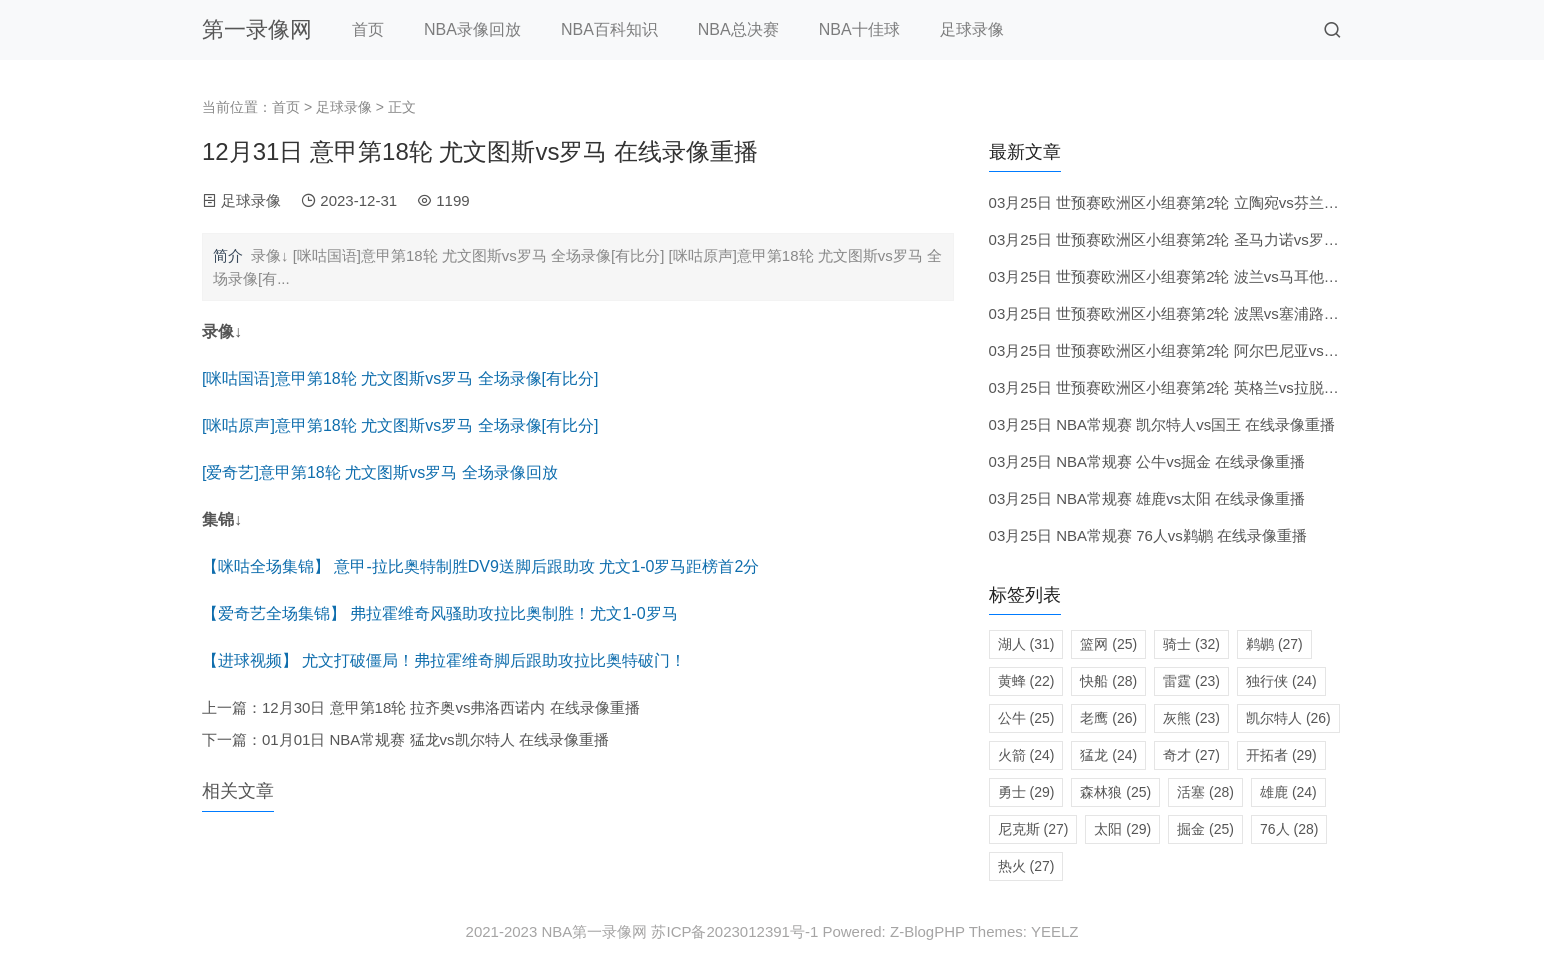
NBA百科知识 (609, 29)
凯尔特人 (1288, 718)
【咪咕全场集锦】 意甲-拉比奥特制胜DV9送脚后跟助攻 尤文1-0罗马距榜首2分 (480, 566)
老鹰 (1108, 718)
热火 (1026, 866)
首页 (368, 29)
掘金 (1205, 829)
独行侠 (1281, 681)
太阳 (1122, 829)
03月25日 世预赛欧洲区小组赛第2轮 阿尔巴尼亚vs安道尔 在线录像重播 (1226, 350)
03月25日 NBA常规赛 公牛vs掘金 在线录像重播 (1147, 461)
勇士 (1026, 792)
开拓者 (1281, 755)
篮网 (1108, 644)
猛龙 (1108, 755)
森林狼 (1115, 792)
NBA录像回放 (472, 29)
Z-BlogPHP (927, 931)
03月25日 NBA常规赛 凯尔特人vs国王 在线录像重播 (1162, 424)
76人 (1289, 829)
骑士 (1191, 644)
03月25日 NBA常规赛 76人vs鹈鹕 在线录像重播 (1148, 535)
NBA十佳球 (859, 29)
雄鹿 (1288, 792)
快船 (1108, 681)
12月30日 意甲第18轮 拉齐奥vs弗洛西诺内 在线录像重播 (451, 707)
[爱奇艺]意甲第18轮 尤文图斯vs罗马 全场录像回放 (380, 472)
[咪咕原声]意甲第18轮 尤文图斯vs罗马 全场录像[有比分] (400, 425)
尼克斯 (1033, 829)
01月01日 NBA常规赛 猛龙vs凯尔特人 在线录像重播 (435, 739)
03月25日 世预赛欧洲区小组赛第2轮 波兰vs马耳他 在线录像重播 (1203, 276)
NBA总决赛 (738, 29)
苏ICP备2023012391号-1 (734, 931)
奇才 (1191, 755)
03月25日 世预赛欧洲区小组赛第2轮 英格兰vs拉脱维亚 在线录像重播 (1218, 387)
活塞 (1205, 792)
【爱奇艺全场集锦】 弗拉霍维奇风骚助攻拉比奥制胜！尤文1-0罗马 (440, 613)
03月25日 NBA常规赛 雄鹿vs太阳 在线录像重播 (1147, 498)
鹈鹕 (1274, 644)
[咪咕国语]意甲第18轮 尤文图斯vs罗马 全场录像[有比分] (400, 378)
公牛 (1026, 718)
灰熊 (1191, 718)
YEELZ (1055, 931)
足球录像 (972, 29)
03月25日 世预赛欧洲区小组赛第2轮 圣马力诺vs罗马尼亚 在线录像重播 (1226, 239)
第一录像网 (257, 29)
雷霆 (1191, 681)
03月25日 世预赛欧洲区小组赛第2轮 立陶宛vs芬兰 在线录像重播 (1203, 202)
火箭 (1026, 755)
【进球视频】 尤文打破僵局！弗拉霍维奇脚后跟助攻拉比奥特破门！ (444, 660)
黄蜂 (1026, 681)
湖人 (1026, 644)
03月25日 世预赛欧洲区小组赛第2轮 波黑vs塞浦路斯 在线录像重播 (1211, 313)
